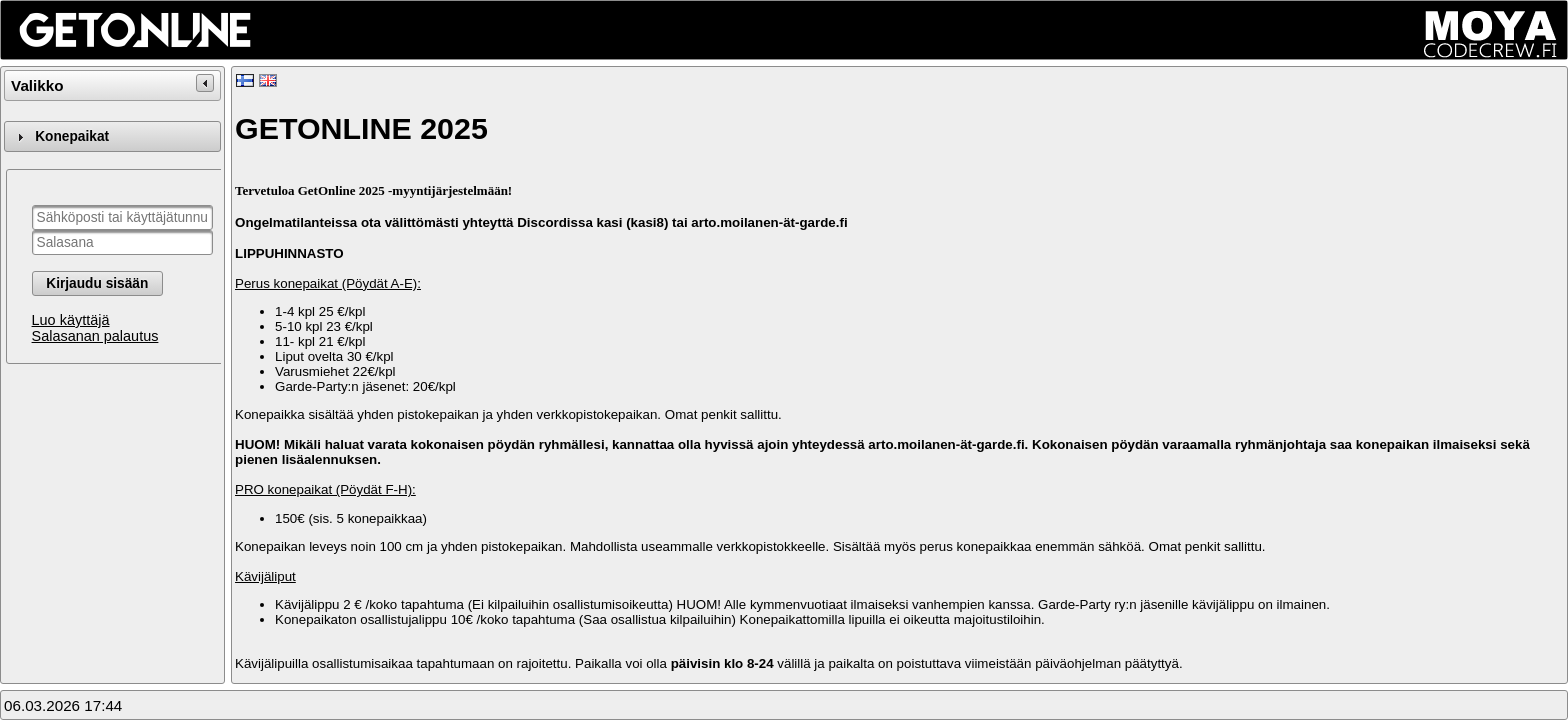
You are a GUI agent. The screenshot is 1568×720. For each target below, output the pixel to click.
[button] (97, 283)
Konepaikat (72, 136)
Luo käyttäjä (71, 320)
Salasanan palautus (95, 336)
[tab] (112, 136)
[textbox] (122, 217)
